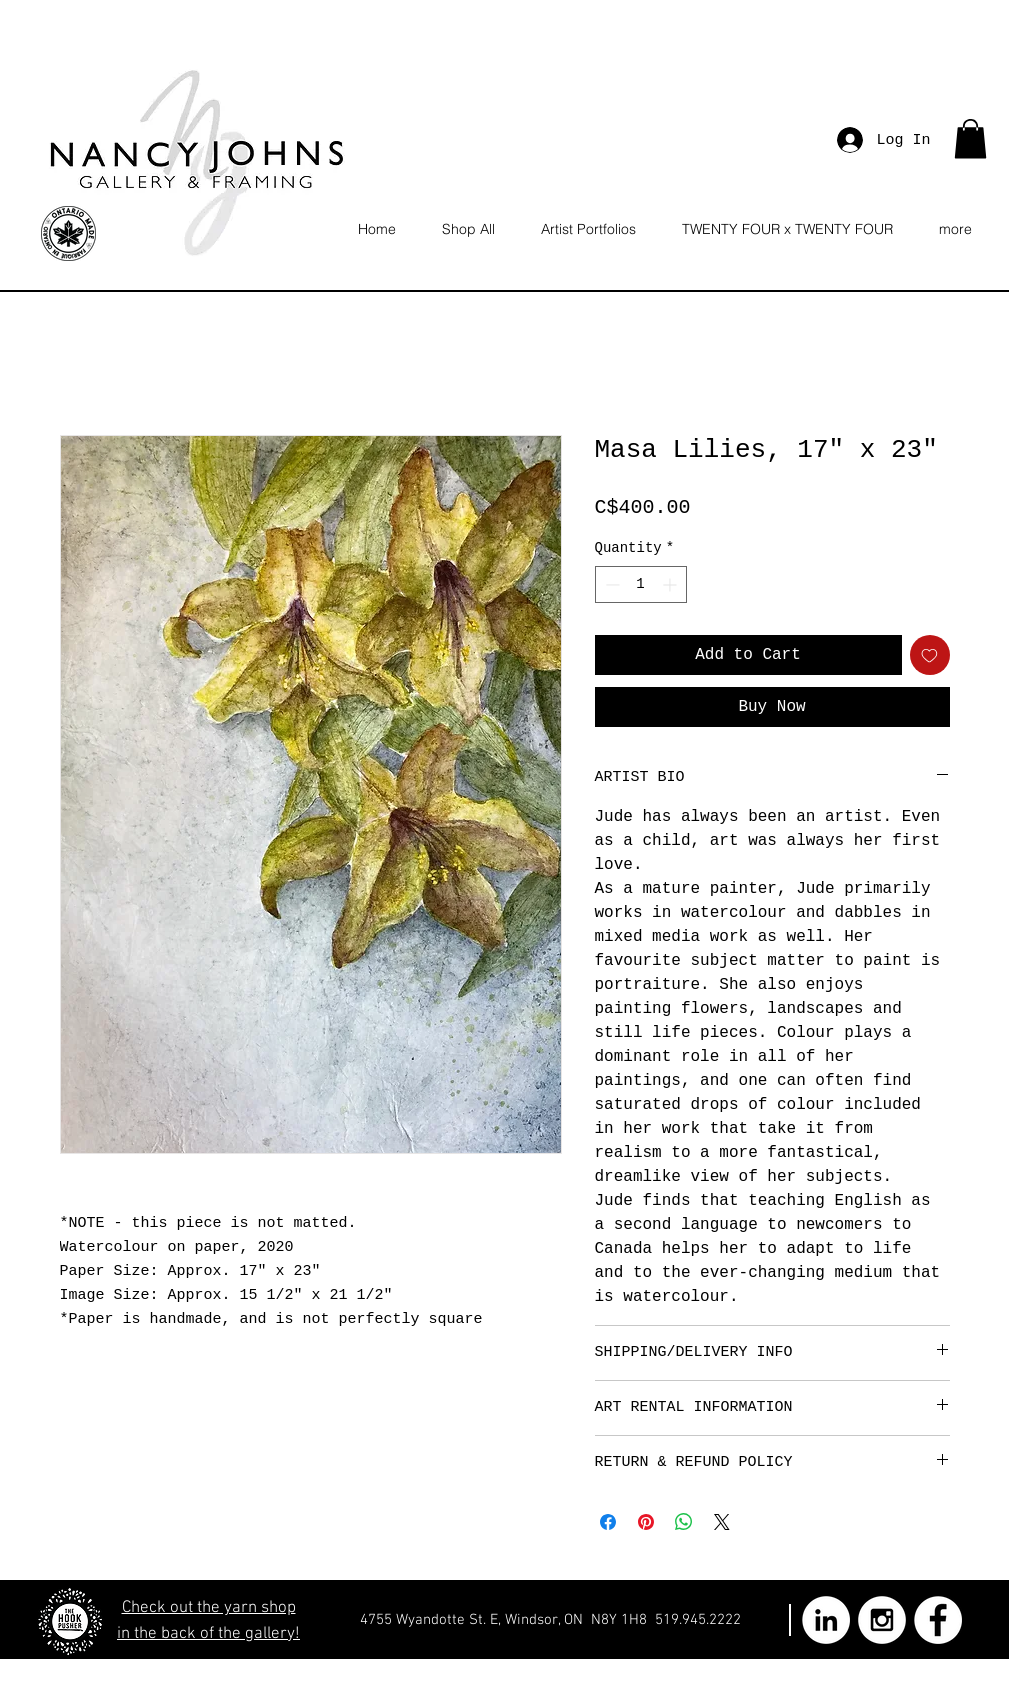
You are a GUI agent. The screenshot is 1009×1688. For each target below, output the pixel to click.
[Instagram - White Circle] (882, 1620)
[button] (970, 138)
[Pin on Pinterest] (646, 1522)
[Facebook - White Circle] (938, 1620)
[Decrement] (610, 584)
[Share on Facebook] (608, 1522)
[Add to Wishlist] (930, 655)
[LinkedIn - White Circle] (826, 1620)
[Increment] (671, 584)
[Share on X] (722, 1522)
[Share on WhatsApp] (684, 1522)
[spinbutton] (641, 584)
